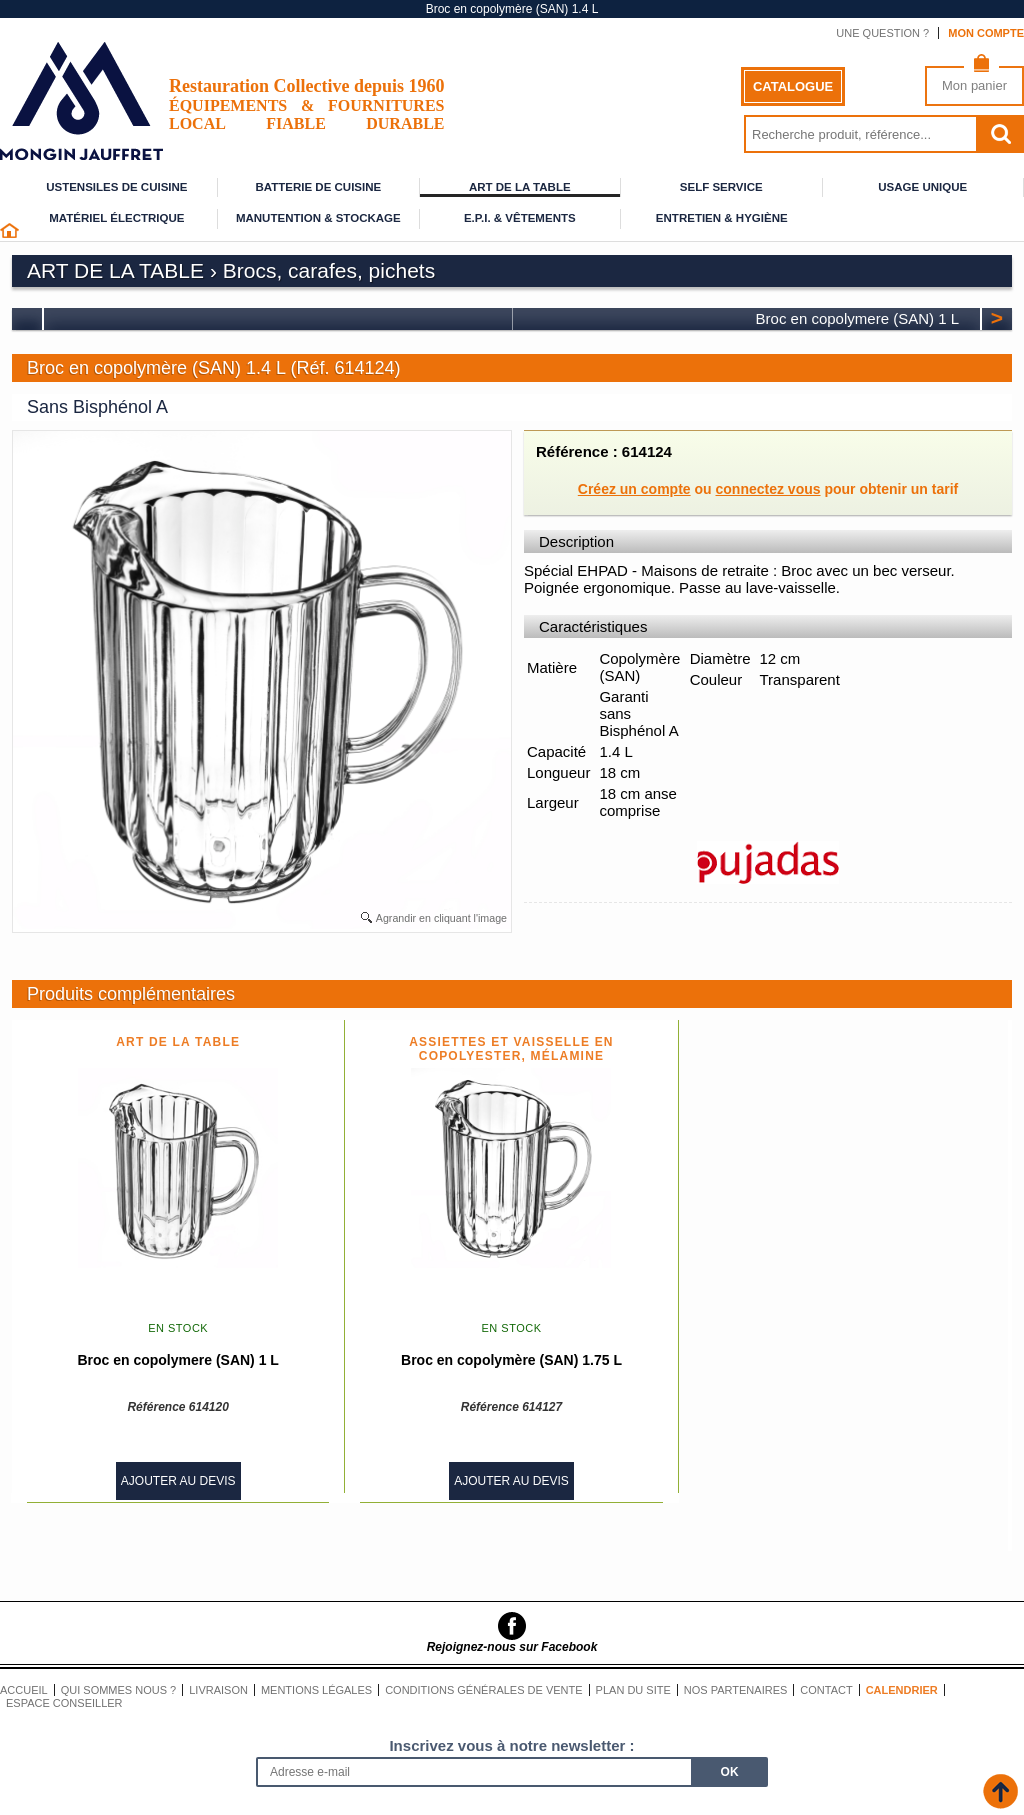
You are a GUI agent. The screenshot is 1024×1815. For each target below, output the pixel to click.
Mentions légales (316, 1690)
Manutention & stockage (318, 218)
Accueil (24, 1690)
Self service (721, 187)
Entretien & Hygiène (722, 218)
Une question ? (882, 33)
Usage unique (922, 187)
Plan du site (633, 1690)
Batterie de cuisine (318, 187)
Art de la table (520, 187)
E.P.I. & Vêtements (520, 218)
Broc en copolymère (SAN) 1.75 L (511, 1360)
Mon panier (974, 85)
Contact (826, 1690)
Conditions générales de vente (483, 1690)
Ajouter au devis (178, 1481)
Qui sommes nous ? (119, 1690)
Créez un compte (634, 489)
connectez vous (768, 489)
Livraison (218, 1690)
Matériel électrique (116, 218)
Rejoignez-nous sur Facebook (512, 1647)
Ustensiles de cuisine (116, 187)
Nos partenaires (736, 1690)
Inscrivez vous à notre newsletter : (511, 1745)
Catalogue (793, 86)
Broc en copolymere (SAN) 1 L (857, 318)
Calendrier (902, 1690)
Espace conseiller (64, 1703)
